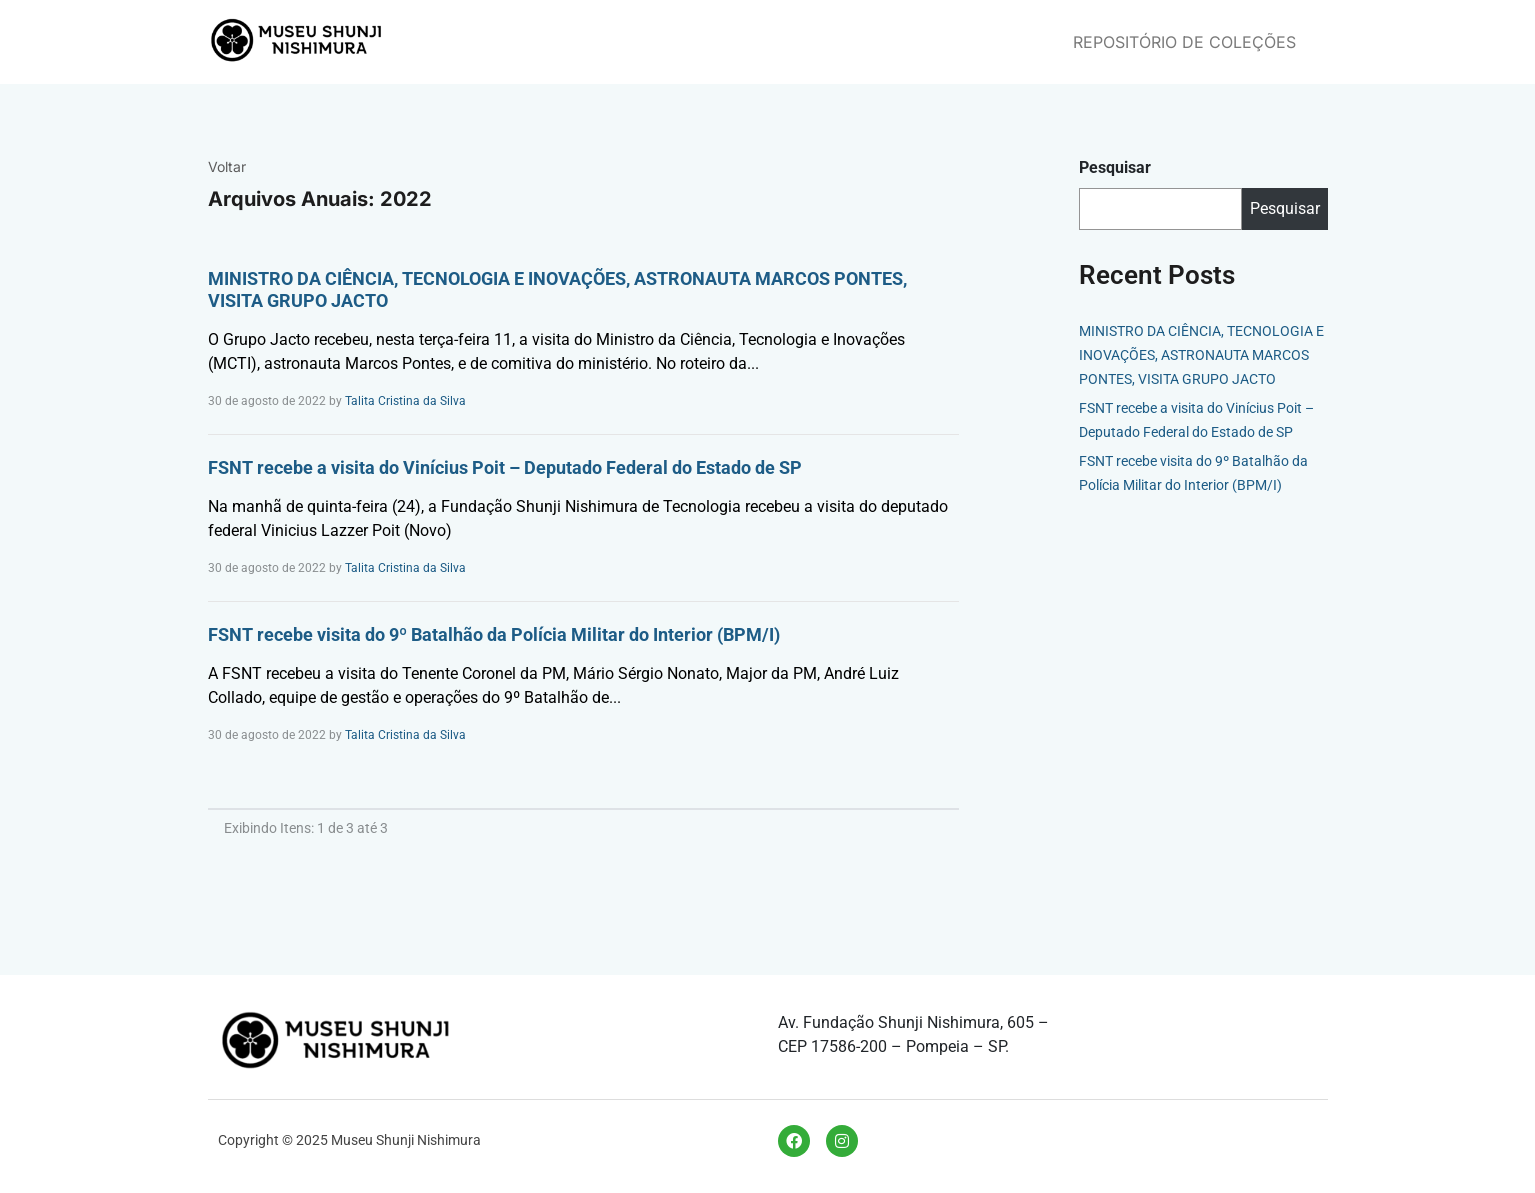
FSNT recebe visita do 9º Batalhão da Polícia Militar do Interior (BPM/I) (494, 634)
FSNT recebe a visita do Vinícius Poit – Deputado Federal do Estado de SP (505, 467)
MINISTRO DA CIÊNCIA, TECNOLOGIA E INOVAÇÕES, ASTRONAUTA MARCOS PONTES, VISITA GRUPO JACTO (1201, 355)
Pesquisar (1115, 167)
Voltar (227, 166)
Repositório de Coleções (1184, 42)
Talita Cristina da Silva (405, 401)
